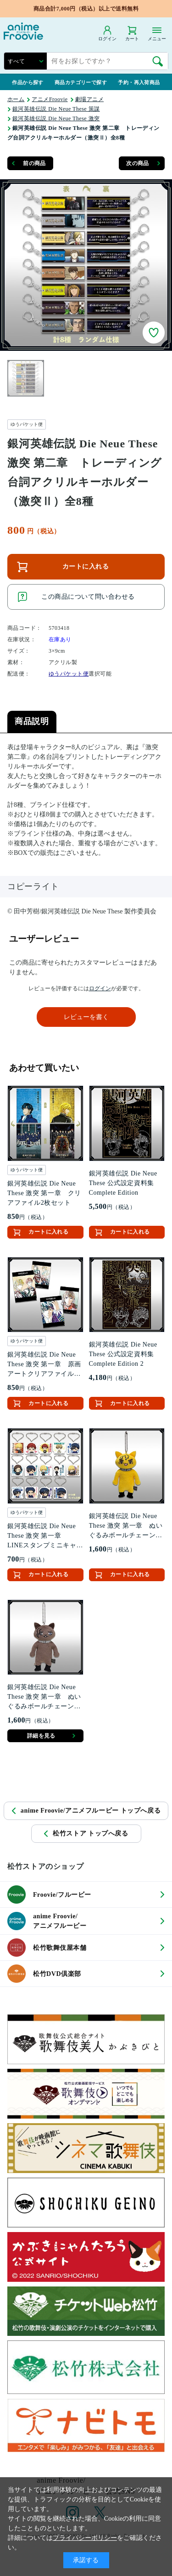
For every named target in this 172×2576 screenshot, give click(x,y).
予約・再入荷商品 (139, 82)
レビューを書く (86, 1017)
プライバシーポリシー (85, 2537)
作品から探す (28, 82)
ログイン (100, 988)
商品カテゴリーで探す (81, 82)
